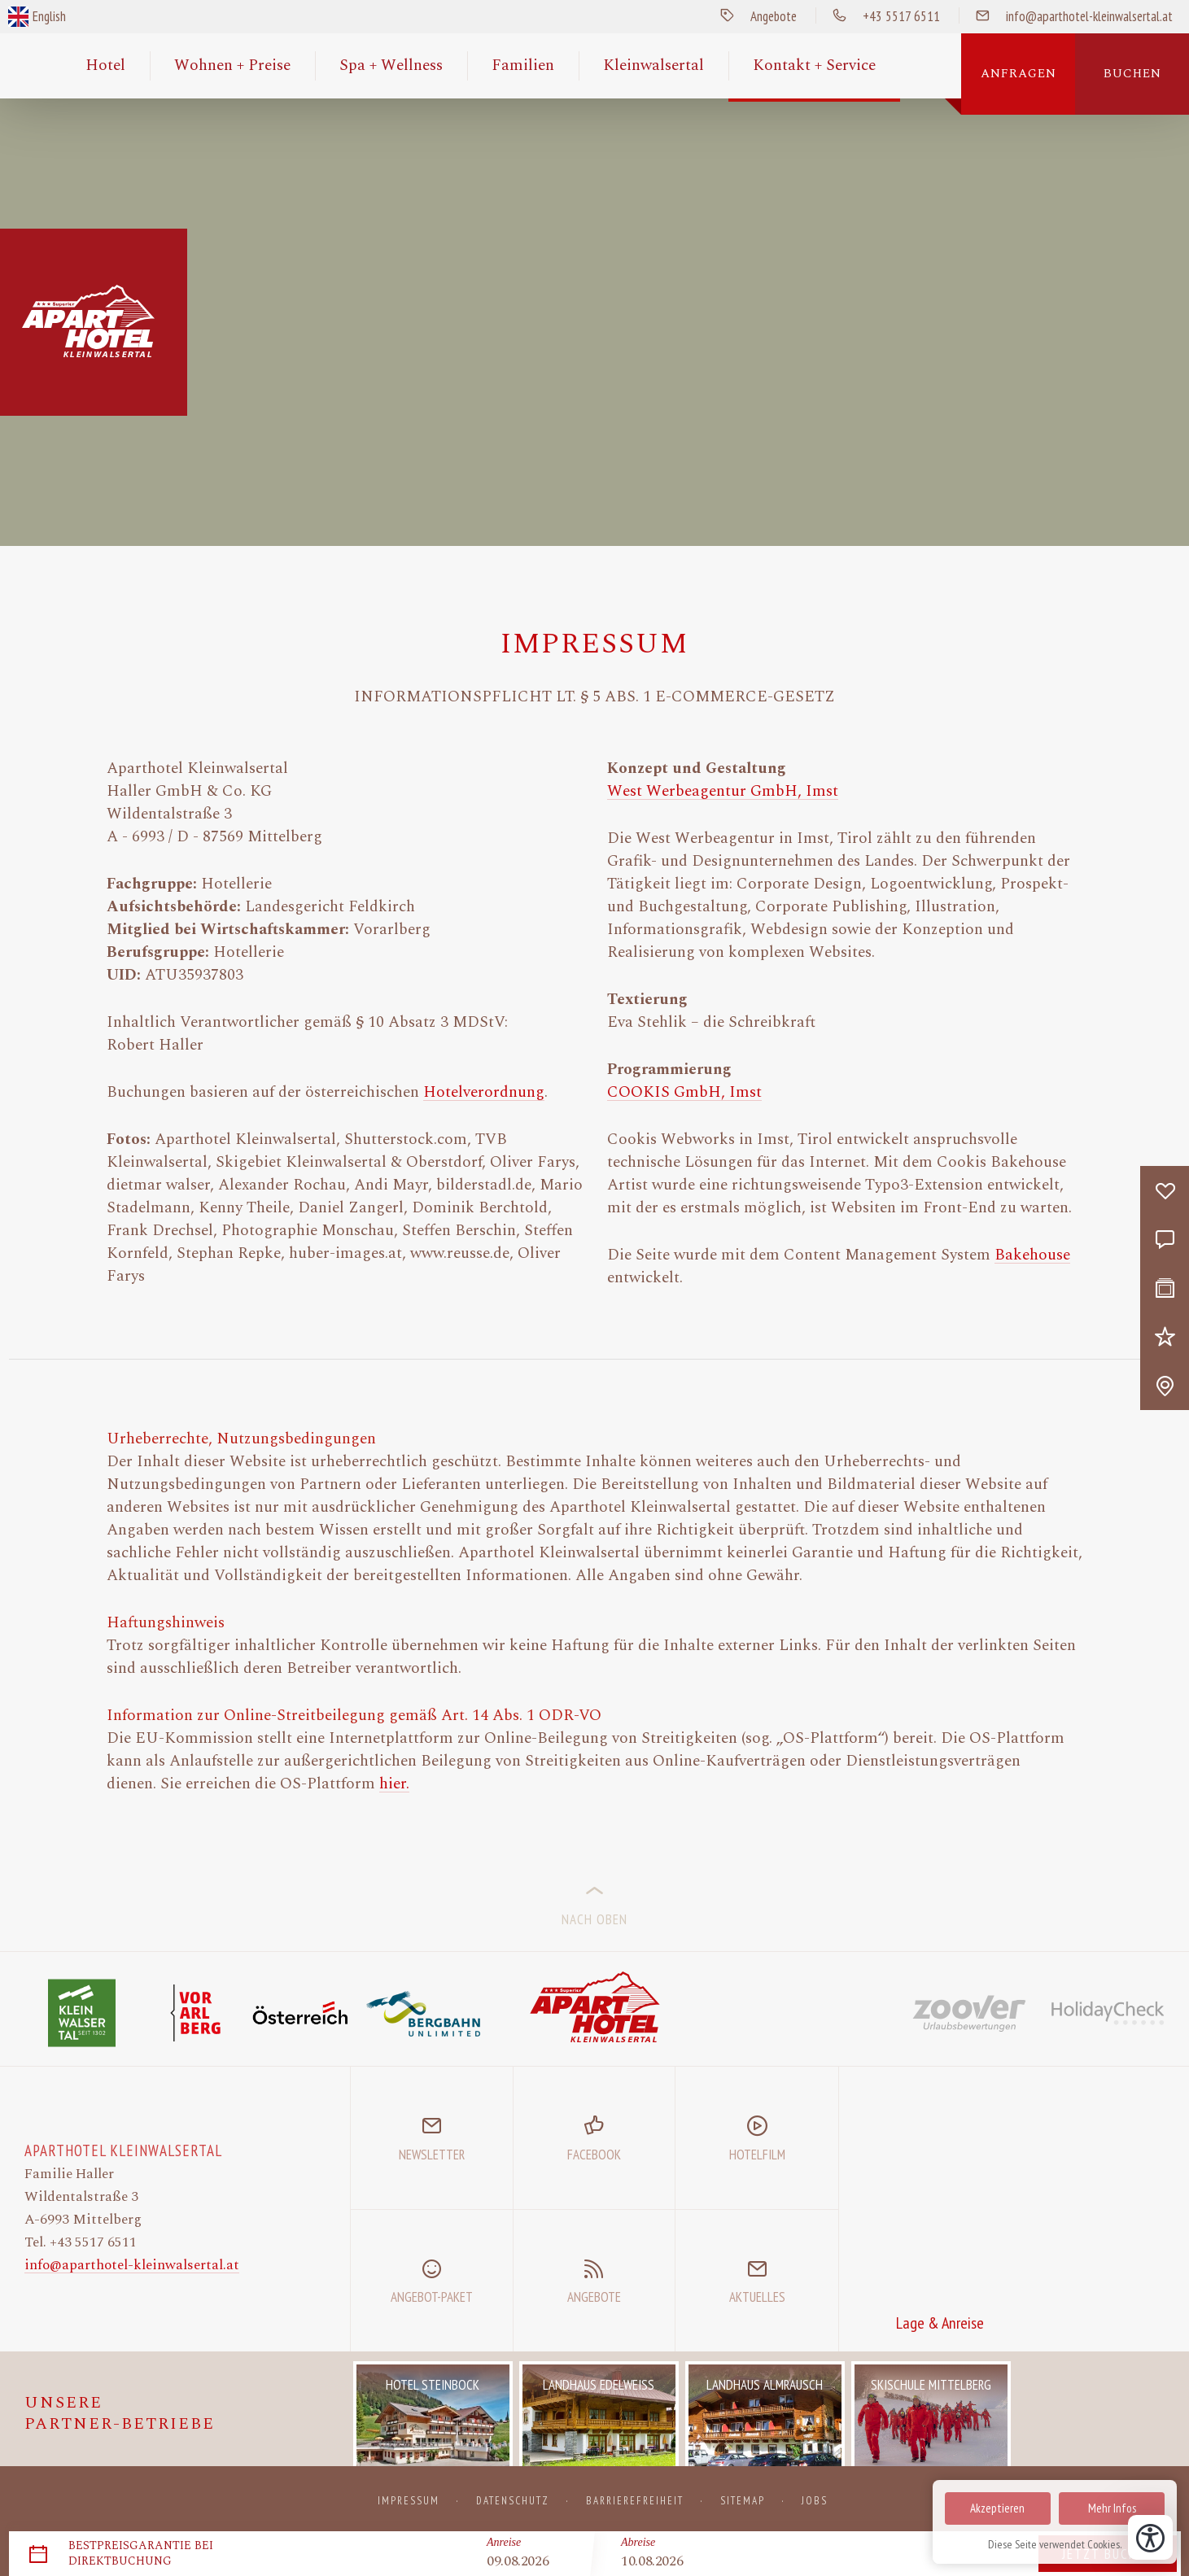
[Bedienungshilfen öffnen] (1150, 2537)
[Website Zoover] (969, 2013)
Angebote (750, 16)
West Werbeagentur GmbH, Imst (722, 791)
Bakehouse (1032, 1255)
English (49, 16)
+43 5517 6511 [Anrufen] (877, 16)
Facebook (594, 2154)
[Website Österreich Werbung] (309, 2013)
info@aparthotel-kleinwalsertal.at (131, 2265)
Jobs (815, 2501)
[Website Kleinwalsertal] (81, 2013)
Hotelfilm (757, 2154)
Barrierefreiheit (635, 2501)
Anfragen (1018, 73)
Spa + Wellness (391, 65)
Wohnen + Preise (232, 65)
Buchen (1132, 73)
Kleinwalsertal (653, 65)
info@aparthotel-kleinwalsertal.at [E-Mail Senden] (1066, 16)
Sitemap (742, 2501)
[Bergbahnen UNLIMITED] (423, 2013)
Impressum (408, 2501)
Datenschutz (512, 2501)
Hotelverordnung (483, 1092)
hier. (394, 1784)
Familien (523, 65)
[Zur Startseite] (595, 2006)
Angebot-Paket (432, 2297)
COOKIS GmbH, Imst (684, 1092)
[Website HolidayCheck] (1108, 2013)
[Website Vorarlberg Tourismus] (195, 2013)
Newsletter (432, 2154)
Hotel (105, 65)
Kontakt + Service (814, 65)
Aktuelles (757, 2297)
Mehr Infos (1112, 2508)
